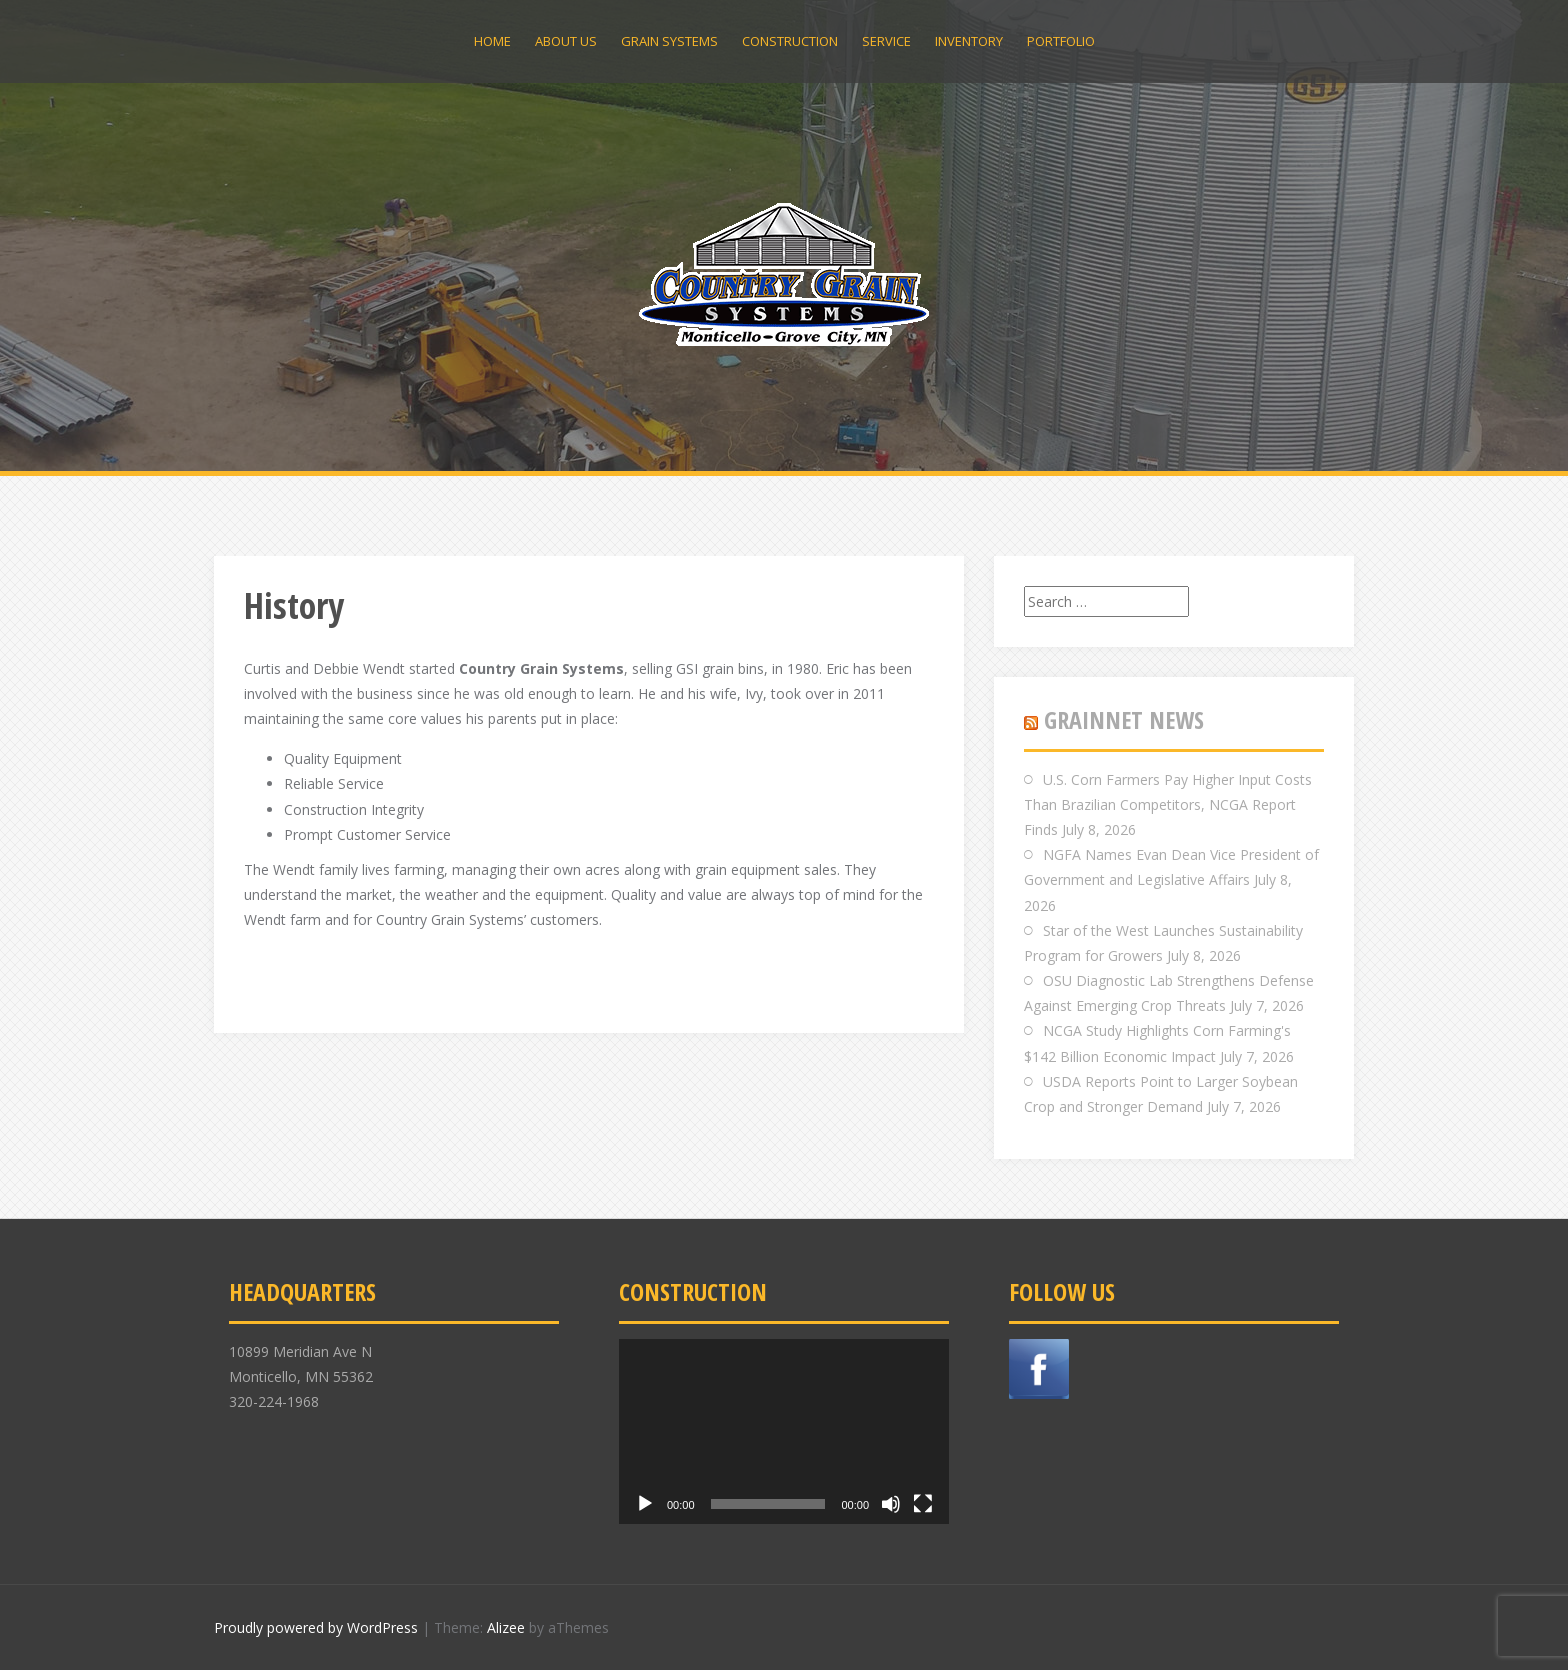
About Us (566, 41)
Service (886, 41)
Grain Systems (669, 41)
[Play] (645, 1504)
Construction (790, 41)
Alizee (506, 1627)
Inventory (969, 41)
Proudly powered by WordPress (316, 1627)
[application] (784, 1432)
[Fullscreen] (923, 1504)
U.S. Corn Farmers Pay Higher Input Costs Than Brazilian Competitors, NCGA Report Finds (1168, 804)
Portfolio (1061, 41)
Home (492, 41)
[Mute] (891, 1504)
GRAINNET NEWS (1124, 719)
